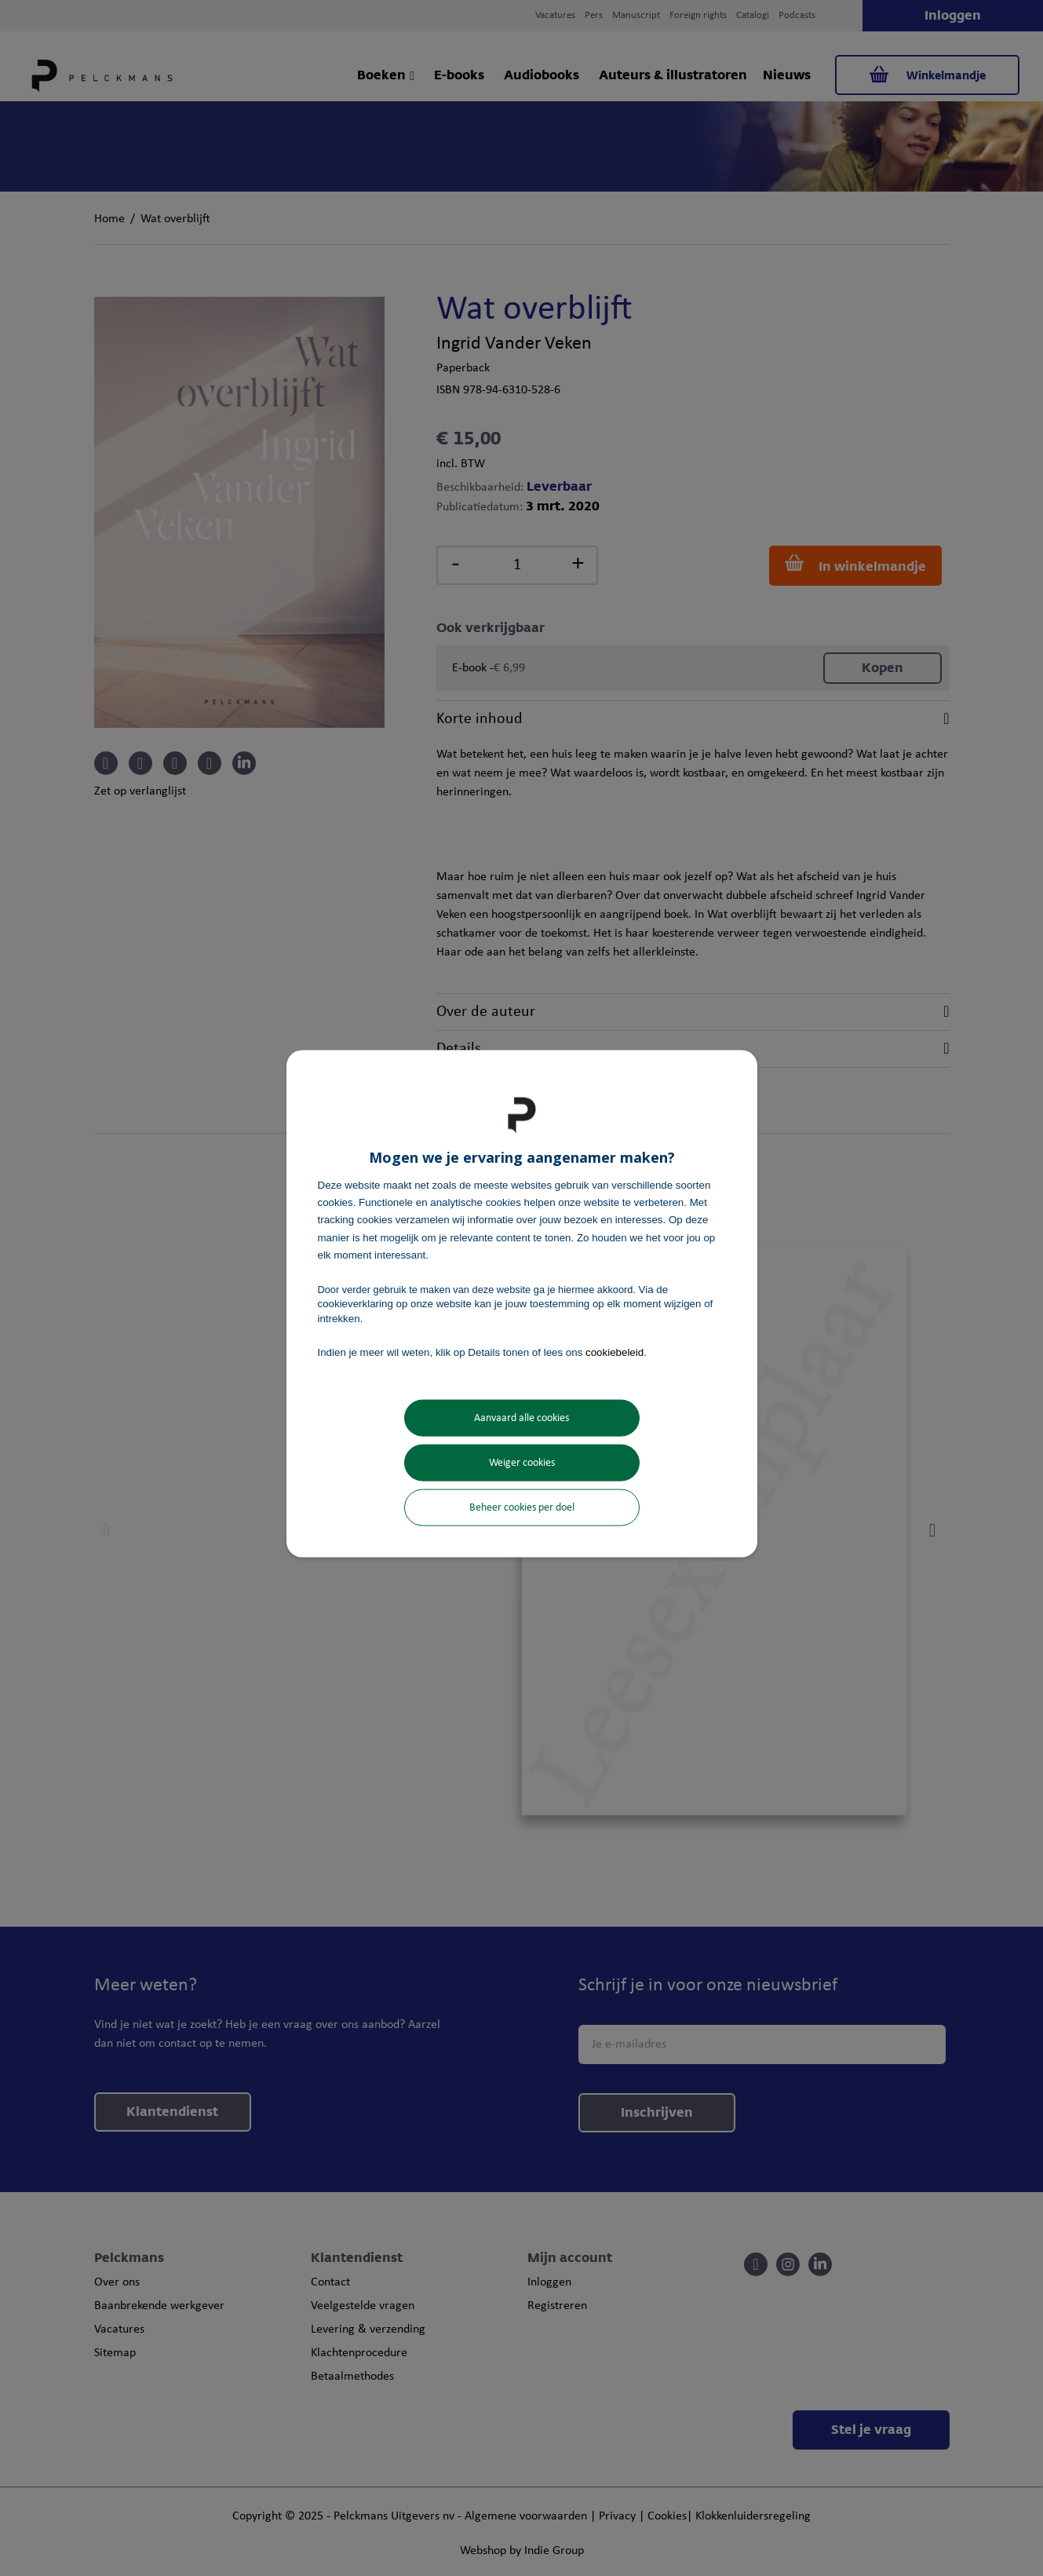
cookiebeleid (614, 1351)
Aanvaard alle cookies (521, 1418)
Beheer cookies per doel (521, 1508)
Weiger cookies (522, 1463)
